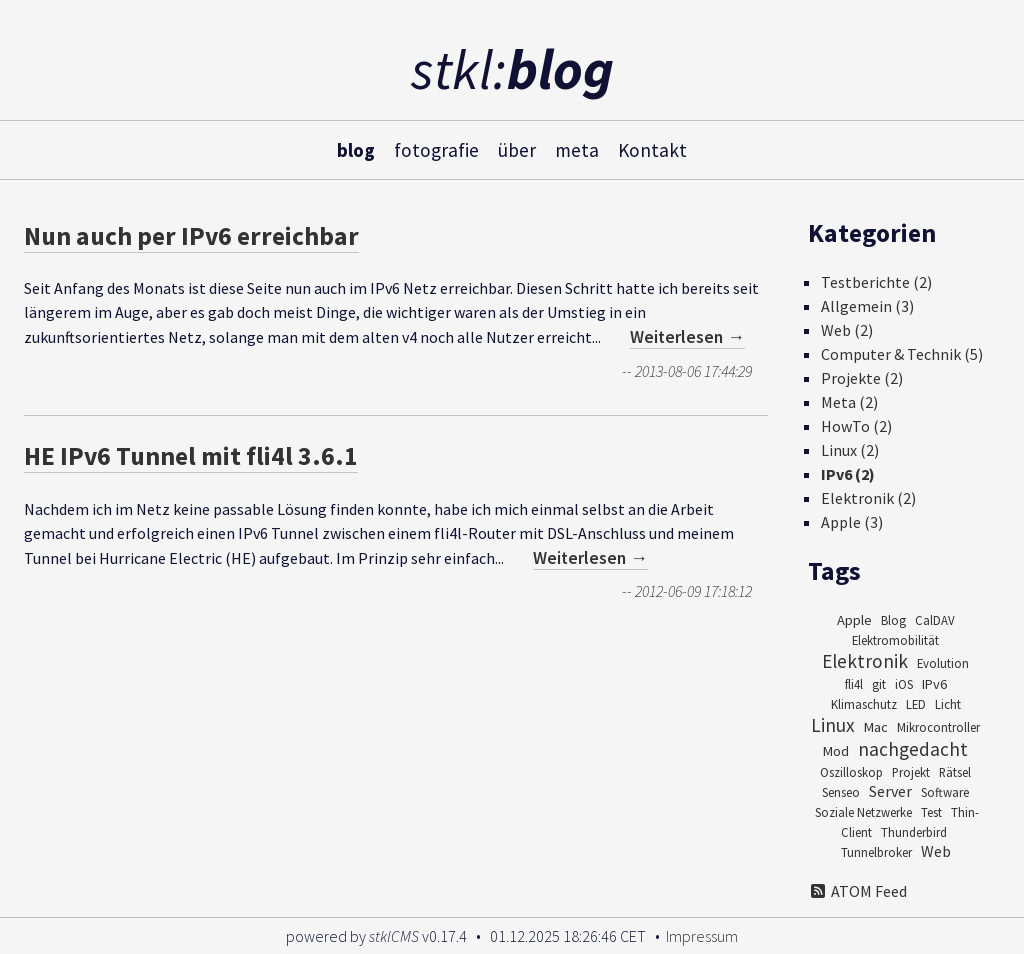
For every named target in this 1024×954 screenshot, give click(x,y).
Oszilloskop (851, 772)
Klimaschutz (864, 704)
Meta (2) (849, 402)
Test (931, 812)
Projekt (911, 772)
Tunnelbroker (876, 852)
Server (890, 791)
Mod (836, 751)
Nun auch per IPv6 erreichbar (191, 236)
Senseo (841, 792)
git (879, 684)
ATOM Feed (857, 891)
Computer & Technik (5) (902, 354)
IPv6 (934, 684)
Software (945, 792)
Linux (833, 725)
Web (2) (847, 330)
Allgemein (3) (867, 306)
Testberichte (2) (876, 282)
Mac (876, 727)
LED (916, 704)
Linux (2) (850, 450)
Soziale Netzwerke (863, 812)
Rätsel (955, 772)
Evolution (943, 663)
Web (936, 851)
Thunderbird (914, 832)
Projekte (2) (862, 378)
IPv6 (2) (848, 474)
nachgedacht (913, 749)
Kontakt (652, 149)
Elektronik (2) (868, 498)
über (517, 149)
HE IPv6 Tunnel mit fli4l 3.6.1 (191, 456)
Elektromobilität (895, 640)
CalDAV (935, 620)
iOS (904, 684)
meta (577, 149)
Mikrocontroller (938, 727)
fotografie (436, 149)
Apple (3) (852, 522)
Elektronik (865, 661)
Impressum (702, 936)
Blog (893, 620)
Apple (854, 620)
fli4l (854, 684)
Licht (948, 704)
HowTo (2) (856, 426)
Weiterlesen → (687, 337)
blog (356, 149)
